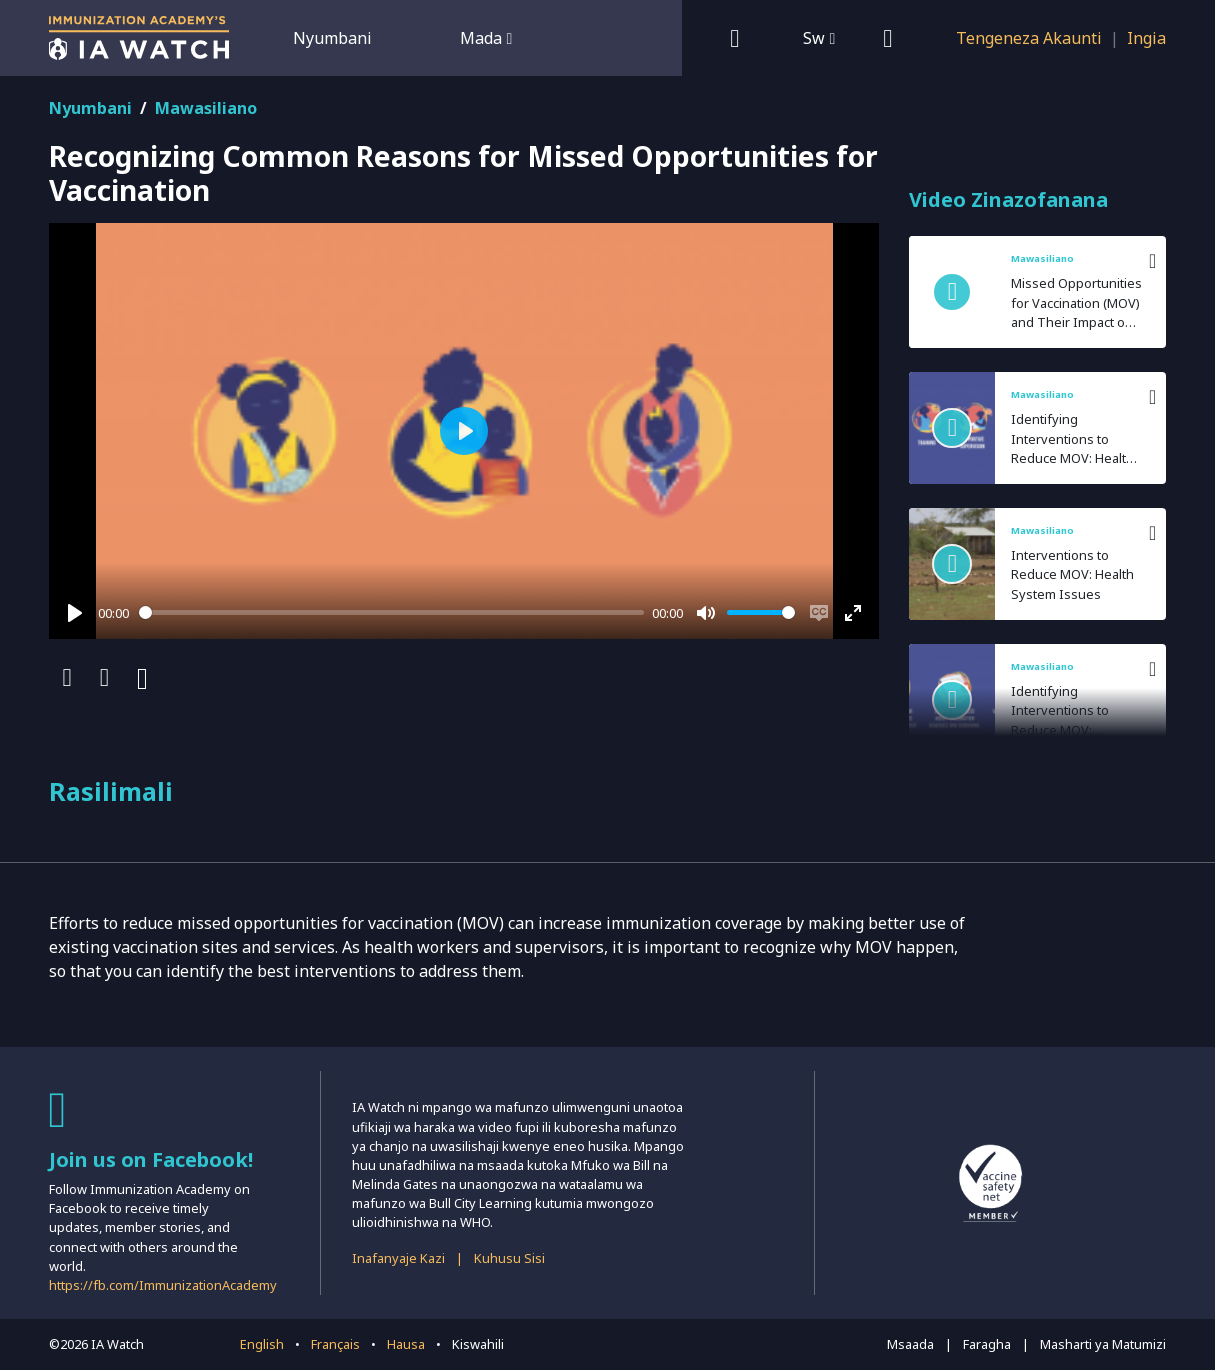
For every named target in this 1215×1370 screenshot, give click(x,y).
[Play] (75, 613)
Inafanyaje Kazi (398, 1258)
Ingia (1146, 38)
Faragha (987, 1344)
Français (335, 1344)
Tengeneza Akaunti (1029, 38)
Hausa (406, 1344)
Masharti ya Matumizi (1103, 1344)
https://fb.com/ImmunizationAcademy (163, 1285)
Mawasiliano (206, 108)
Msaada (910, 1344)
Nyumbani (332, 38)
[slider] (391, 612)
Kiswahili (478, 1344)
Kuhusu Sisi (509, 1258)
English (262, 1344)
